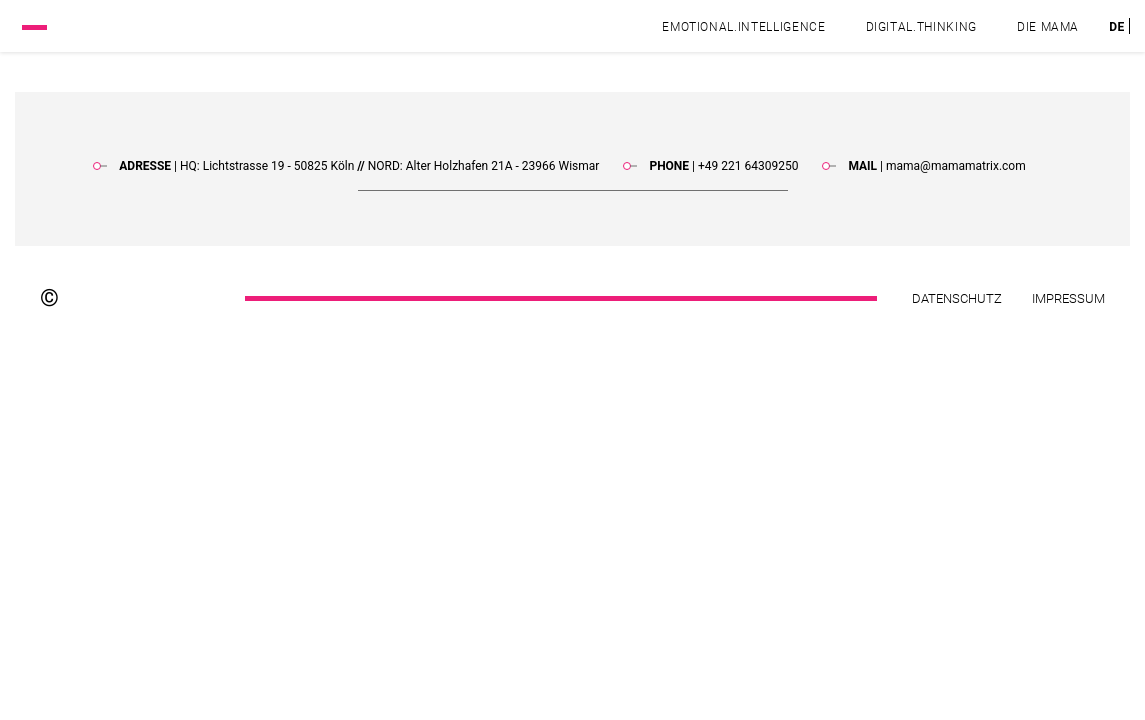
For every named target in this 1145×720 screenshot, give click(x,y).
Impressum (1068, 298)
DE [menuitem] (1117, 26)
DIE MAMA (1048, 27)
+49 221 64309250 (748, 166)
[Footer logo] (149, 298)
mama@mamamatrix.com (956, 166)
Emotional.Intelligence (743, 27)
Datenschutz (957, 298)
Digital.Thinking (921, 27)
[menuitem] (1117, 26)
